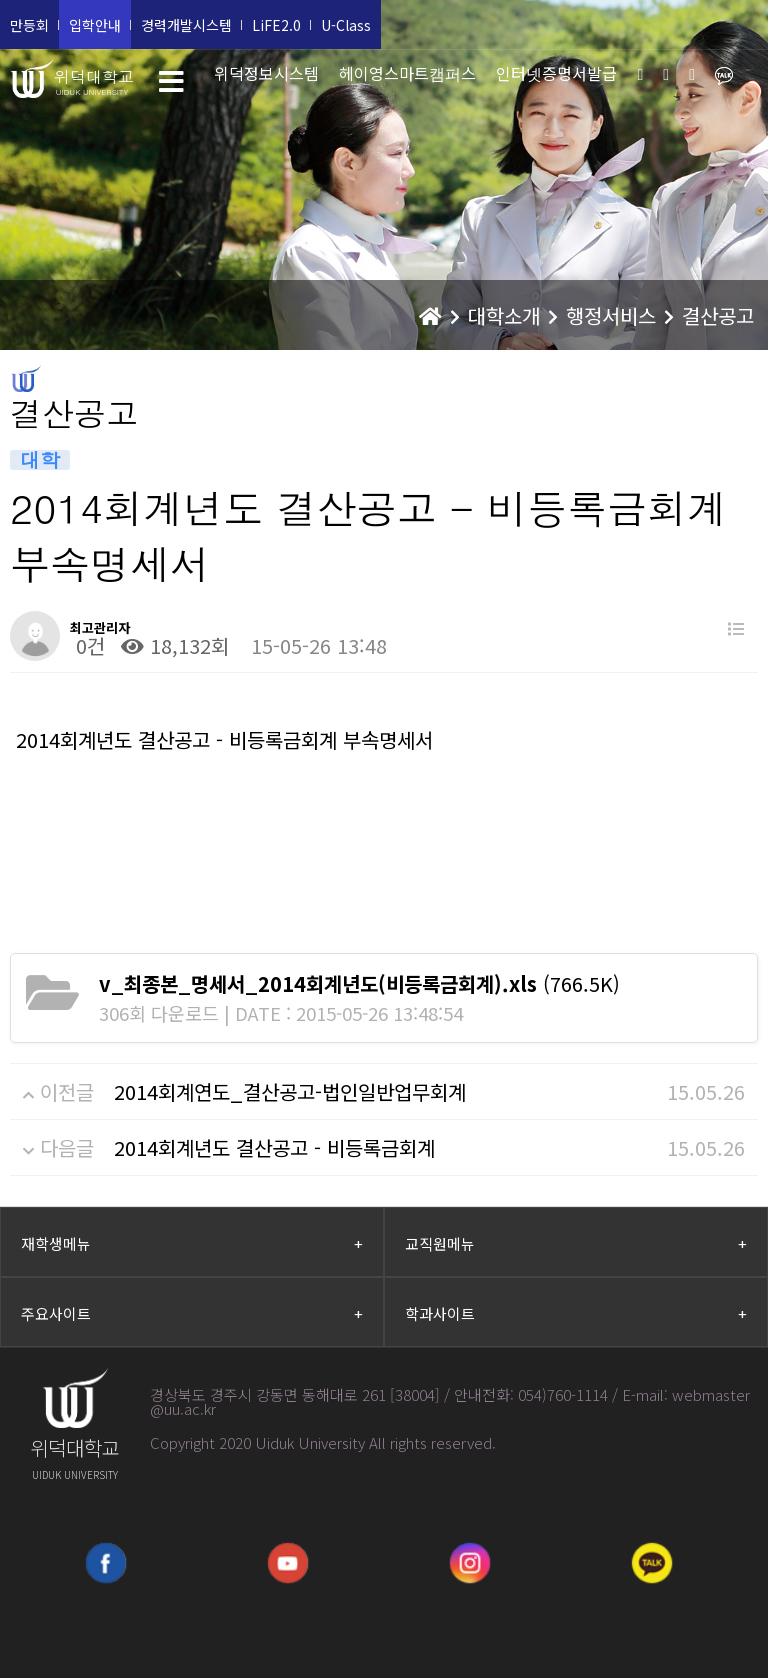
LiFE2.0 (276, 25)
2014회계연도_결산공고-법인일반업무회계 (290, 1091)
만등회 (29, 25)
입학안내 (95, 25)
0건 (87, 645)
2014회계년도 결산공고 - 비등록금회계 (274, 1147)
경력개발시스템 (186, 25)
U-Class (346, 25)
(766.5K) (359, 983)
